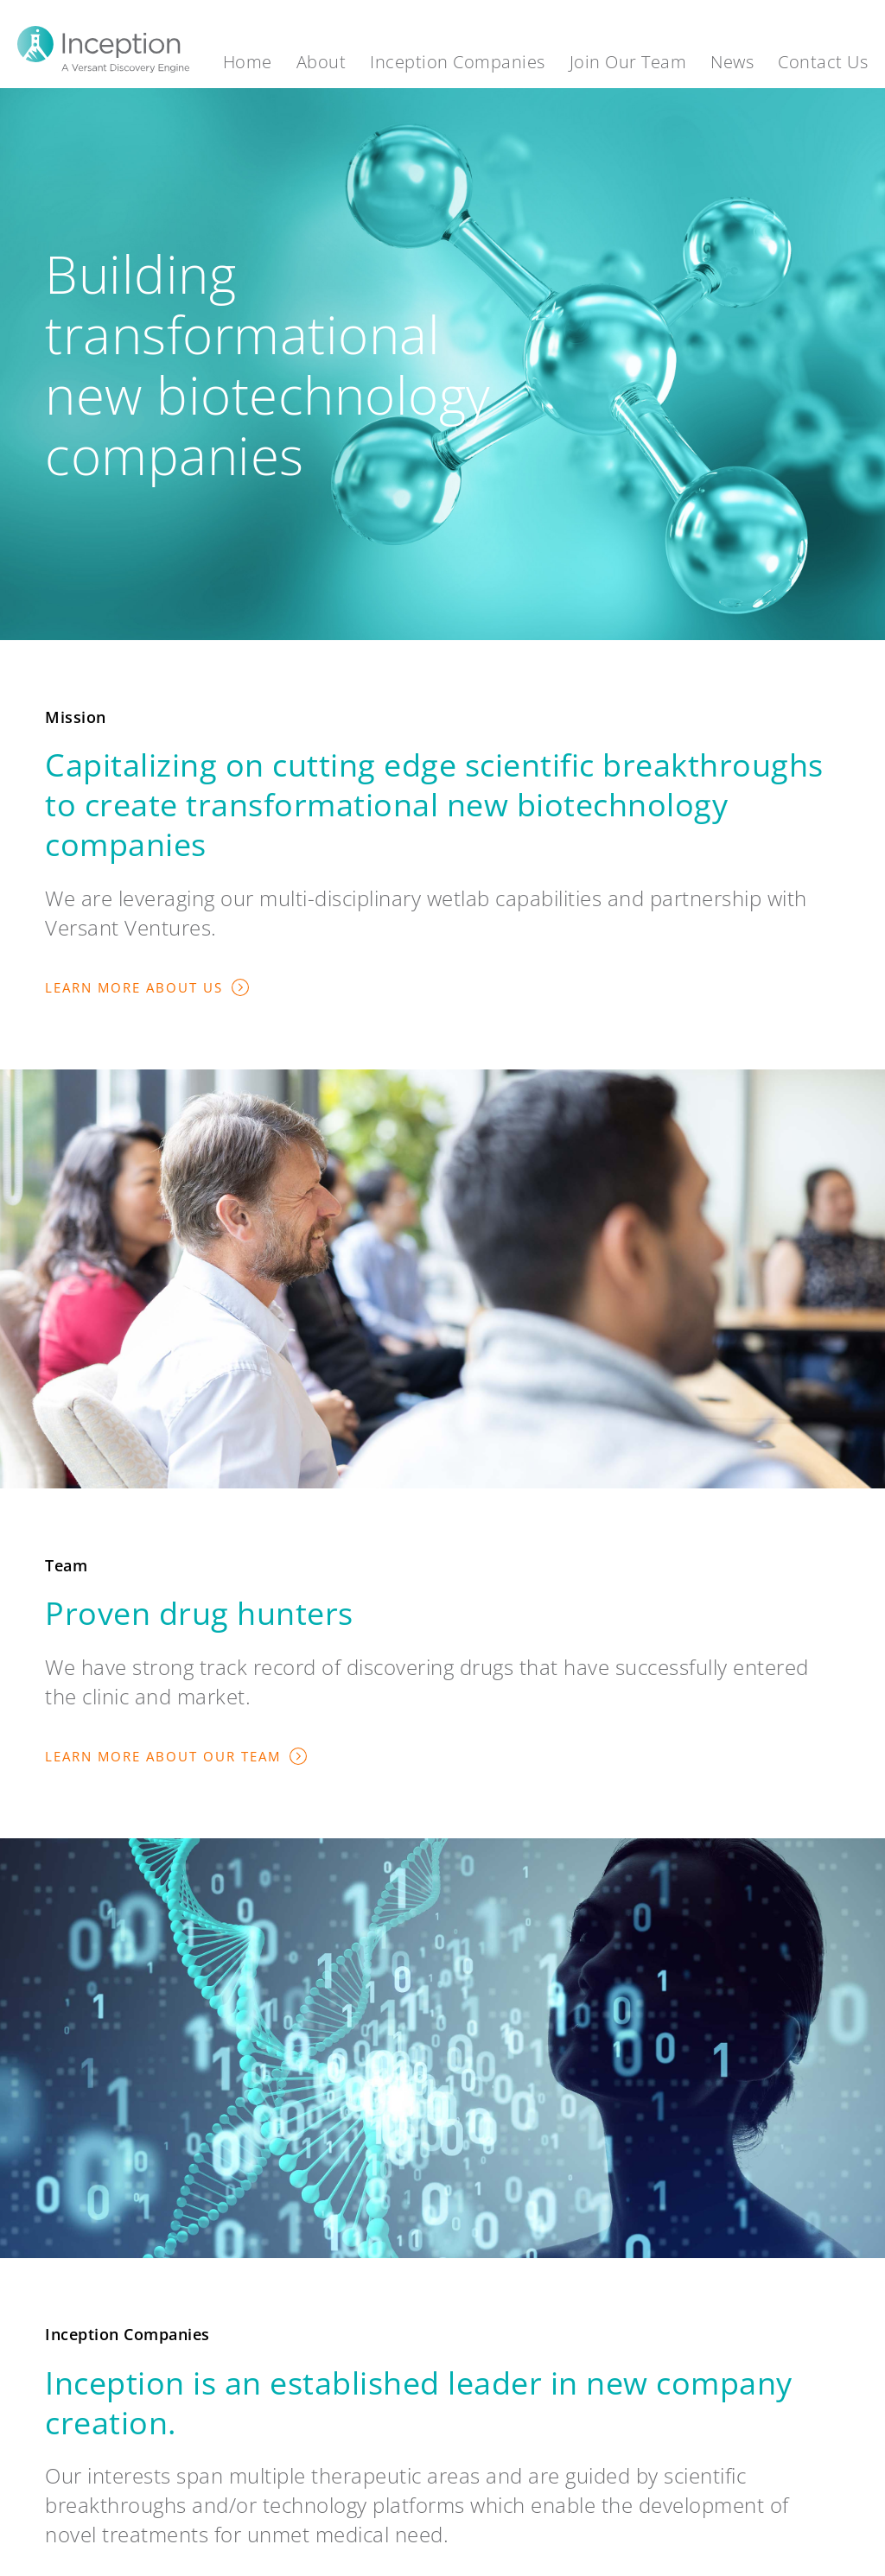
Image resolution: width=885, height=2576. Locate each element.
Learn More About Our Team (163, 1756)
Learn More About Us (134, 987)
